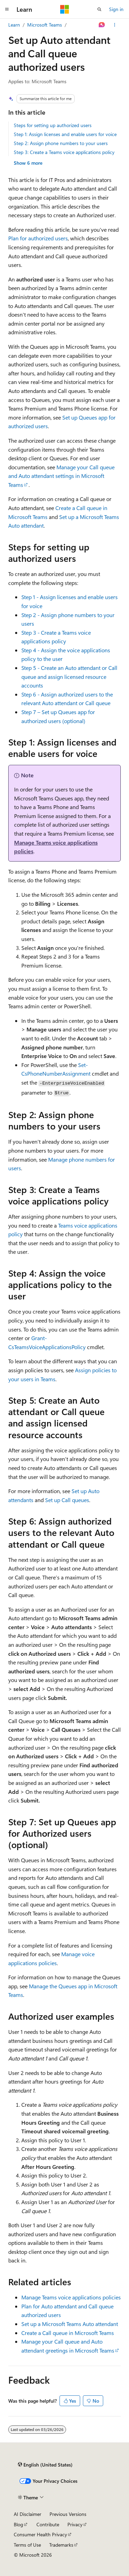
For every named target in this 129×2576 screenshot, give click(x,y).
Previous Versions (68, 2514)
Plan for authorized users (38, 238)
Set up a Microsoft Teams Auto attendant (69, 2323)
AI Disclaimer (27, 2514)
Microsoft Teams (44, 24)
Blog (18, 2524)
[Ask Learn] (102, 24)
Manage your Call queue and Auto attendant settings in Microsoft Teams (61, 475)
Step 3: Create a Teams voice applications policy (64, 152)
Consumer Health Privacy (40, 2534)
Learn (14, 24)
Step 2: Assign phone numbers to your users (61, 143)
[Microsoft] (64, 9)
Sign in (116, 9)
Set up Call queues (67, 1499)
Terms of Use (27, 2544)
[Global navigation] (7, 9)
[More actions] (115, 24)
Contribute (47, 2524)
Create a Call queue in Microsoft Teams (67, 2332)
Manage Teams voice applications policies (71, 2297)
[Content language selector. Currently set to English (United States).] (45, 2464)
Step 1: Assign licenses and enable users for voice (65, 134)
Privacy (75, 2524)
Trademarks (61, 2544)
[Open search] (99, 9)
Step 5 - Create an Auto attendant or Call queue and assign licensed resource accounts (69, 676)
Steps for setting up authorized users (53, 125)
